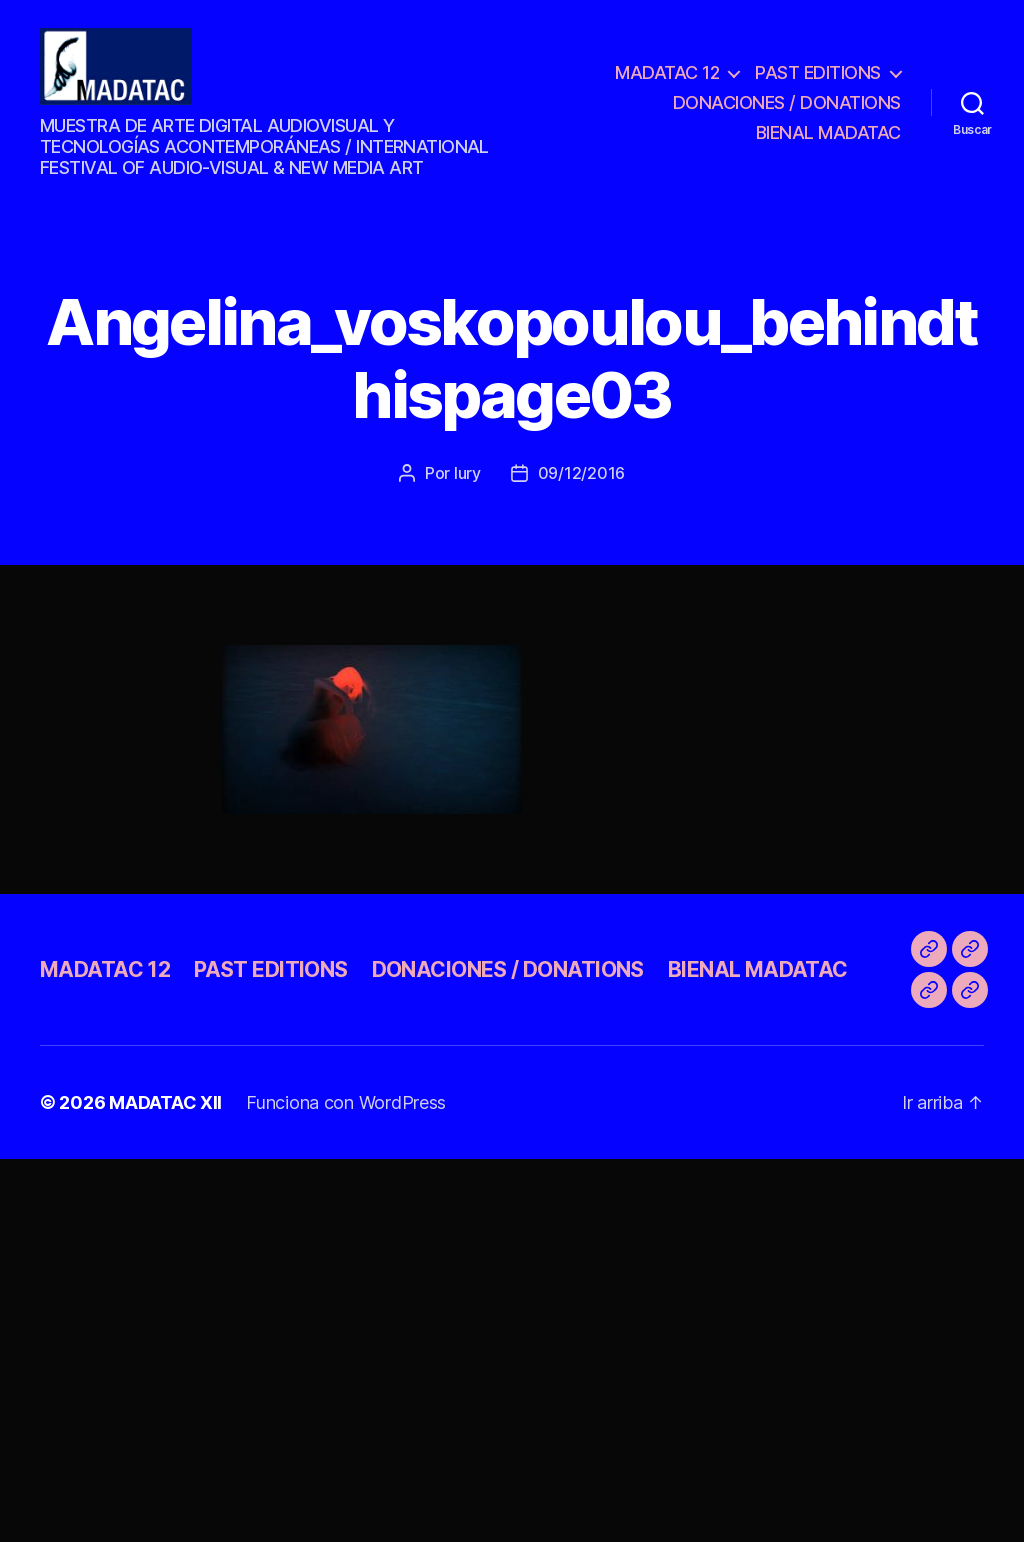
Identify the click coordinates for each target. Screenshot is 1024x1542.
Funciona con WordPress (346, 1114)
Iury (467, 485)
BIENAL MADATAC (828, 137)
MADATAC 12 (667, 78)
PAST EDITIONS (818, 78)
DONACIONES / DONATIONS (787, 108)
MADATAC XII (165, 1114)
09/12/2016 (581, 485)
